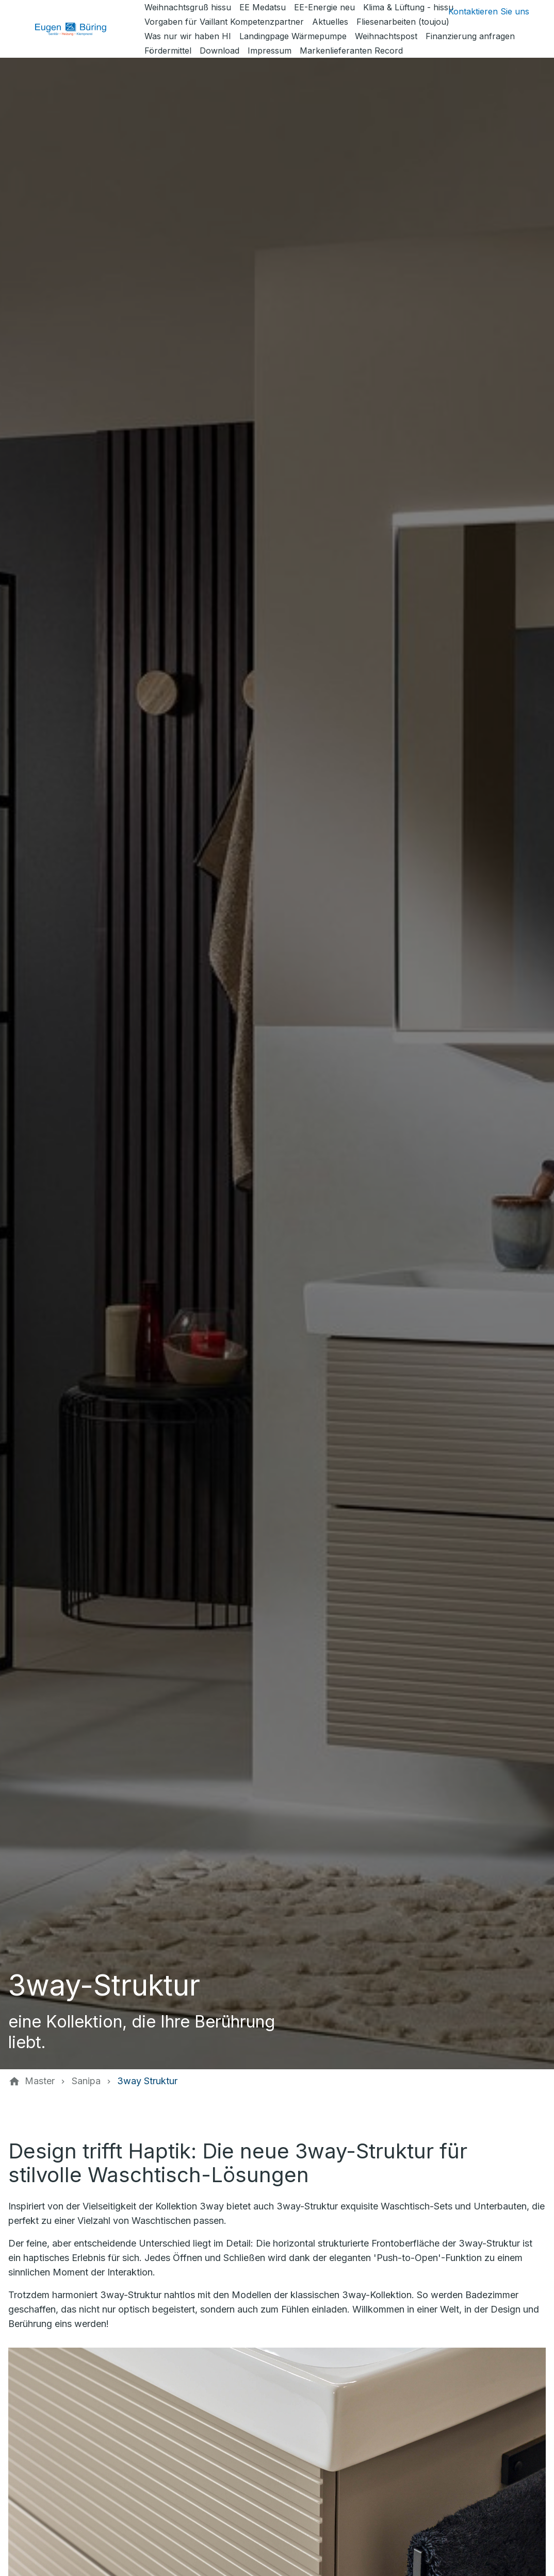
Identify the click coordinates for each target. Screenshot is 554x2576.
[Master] (40, 2081)
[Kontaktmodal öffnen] (480, 11)
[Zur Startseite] (78, 29)
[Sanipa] (86, 2081)
